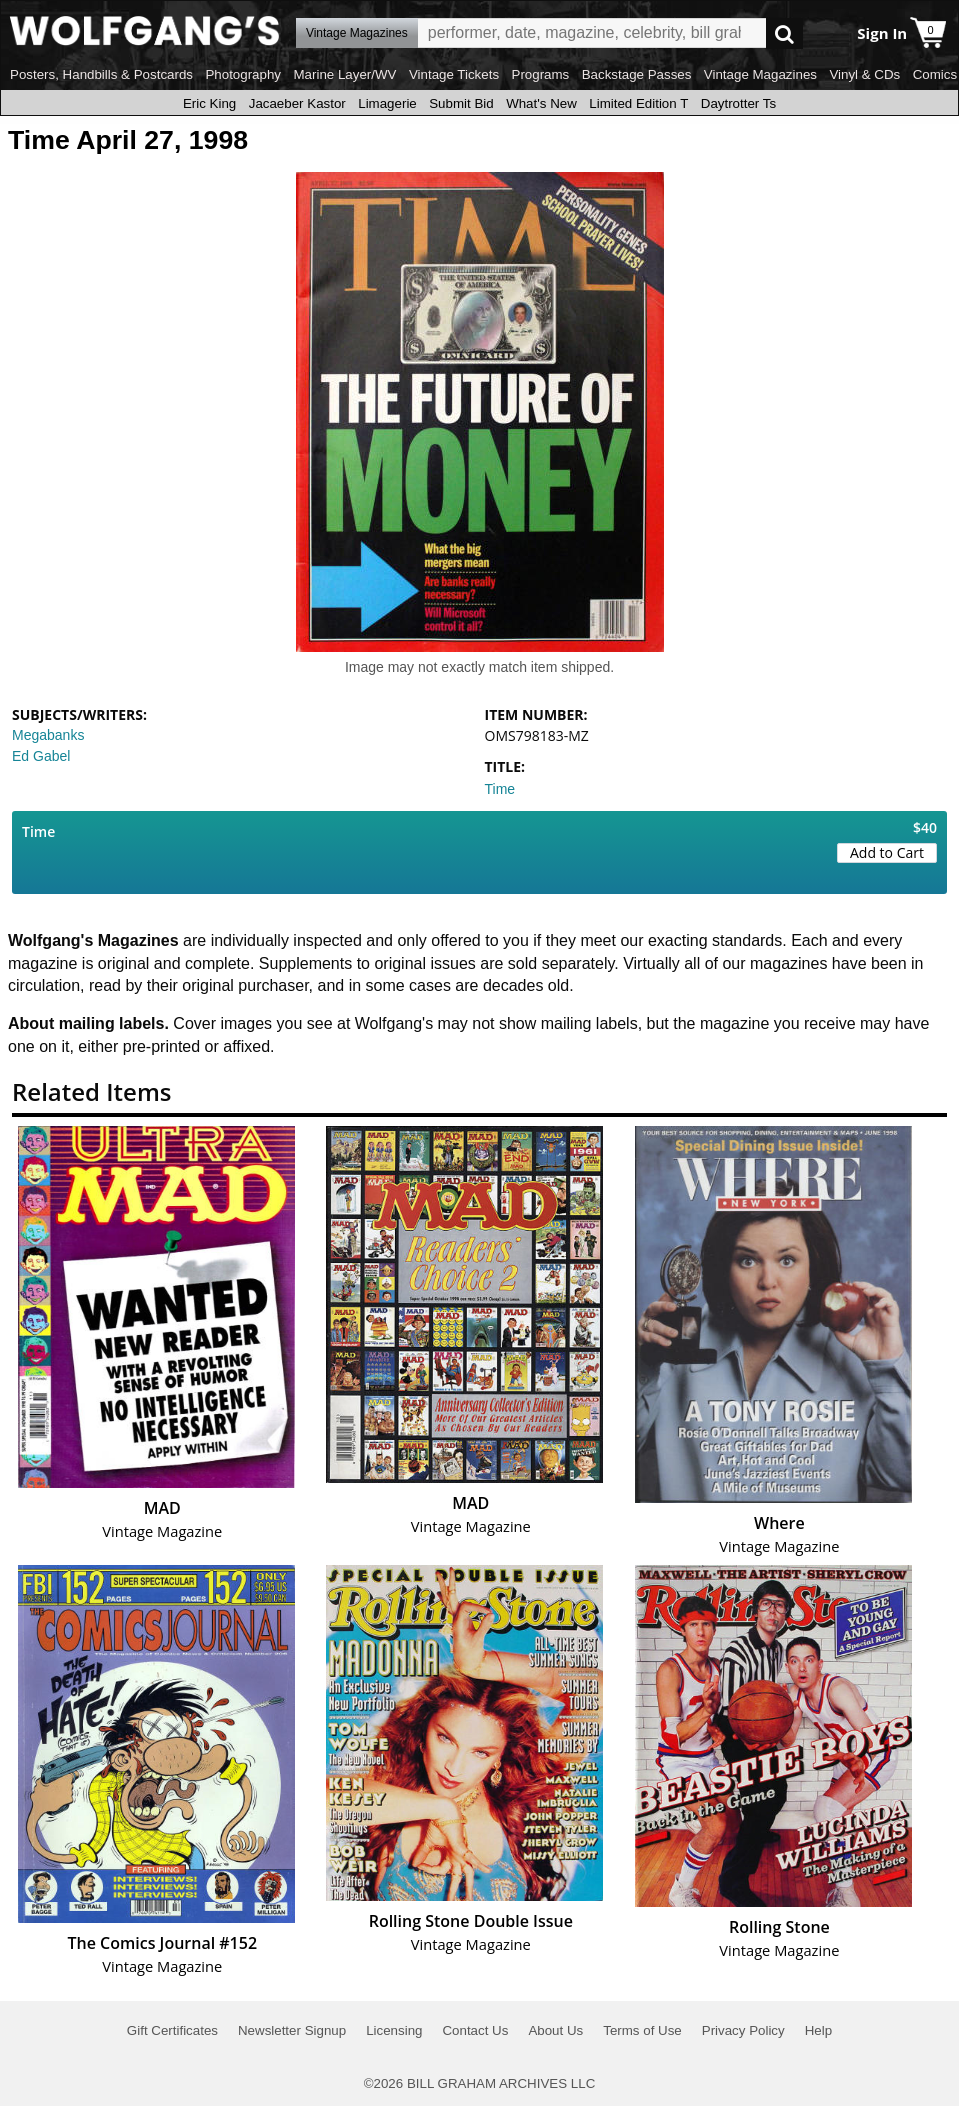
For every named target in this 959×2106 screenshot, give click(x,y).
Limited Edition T (638, 103)
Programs (541, 74)
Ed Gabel (41, 756)
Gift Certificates (172, 2030)
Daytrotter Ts (738, 103)
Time (500, 789)
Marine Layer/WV (344, 74)
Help (818, 2030)
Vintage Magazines (760, 74)
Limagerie (387, 103)
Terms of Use (642, 2030)
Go (784, 33)
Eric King (209, 103)
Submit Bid (461, 103)
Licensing (394, 2030)
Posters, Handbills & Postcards (101, 74)
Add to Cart (887, 852)
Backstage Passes (637, 74)
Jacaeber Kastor (297, 103)
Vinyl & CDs (864, 74)
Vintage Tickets (454, 74)
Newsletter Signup (292, 2030)
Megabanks (48, 735)
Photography (243, 74)
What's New (541, 103)
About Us (555, 2030)
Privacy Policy (743, 2030)
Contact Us (475, 2030)
